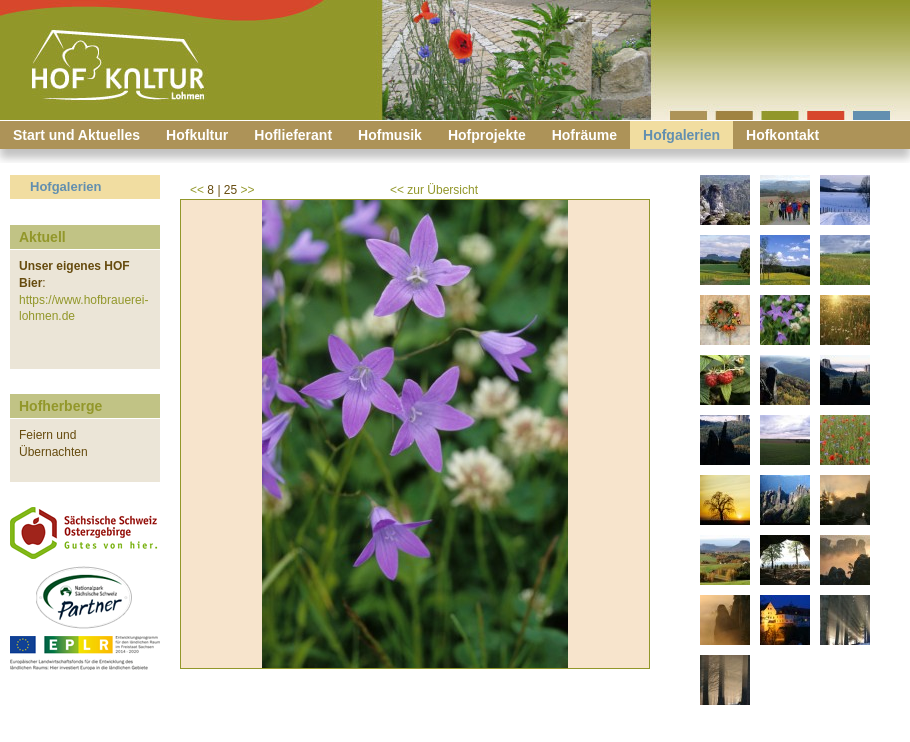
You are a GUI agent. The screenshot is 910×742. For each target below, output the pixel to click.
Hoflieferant (293, 135)
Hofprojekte (487, 135)
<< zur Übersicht (434, 190)
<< (197, 190)
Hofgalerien (681, 135)
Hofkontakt (782, 135)
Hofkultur (197, 135)
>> (248, 190)
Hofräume (584, 135)
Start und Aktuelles (76, 135)
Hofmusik (390, 135)
